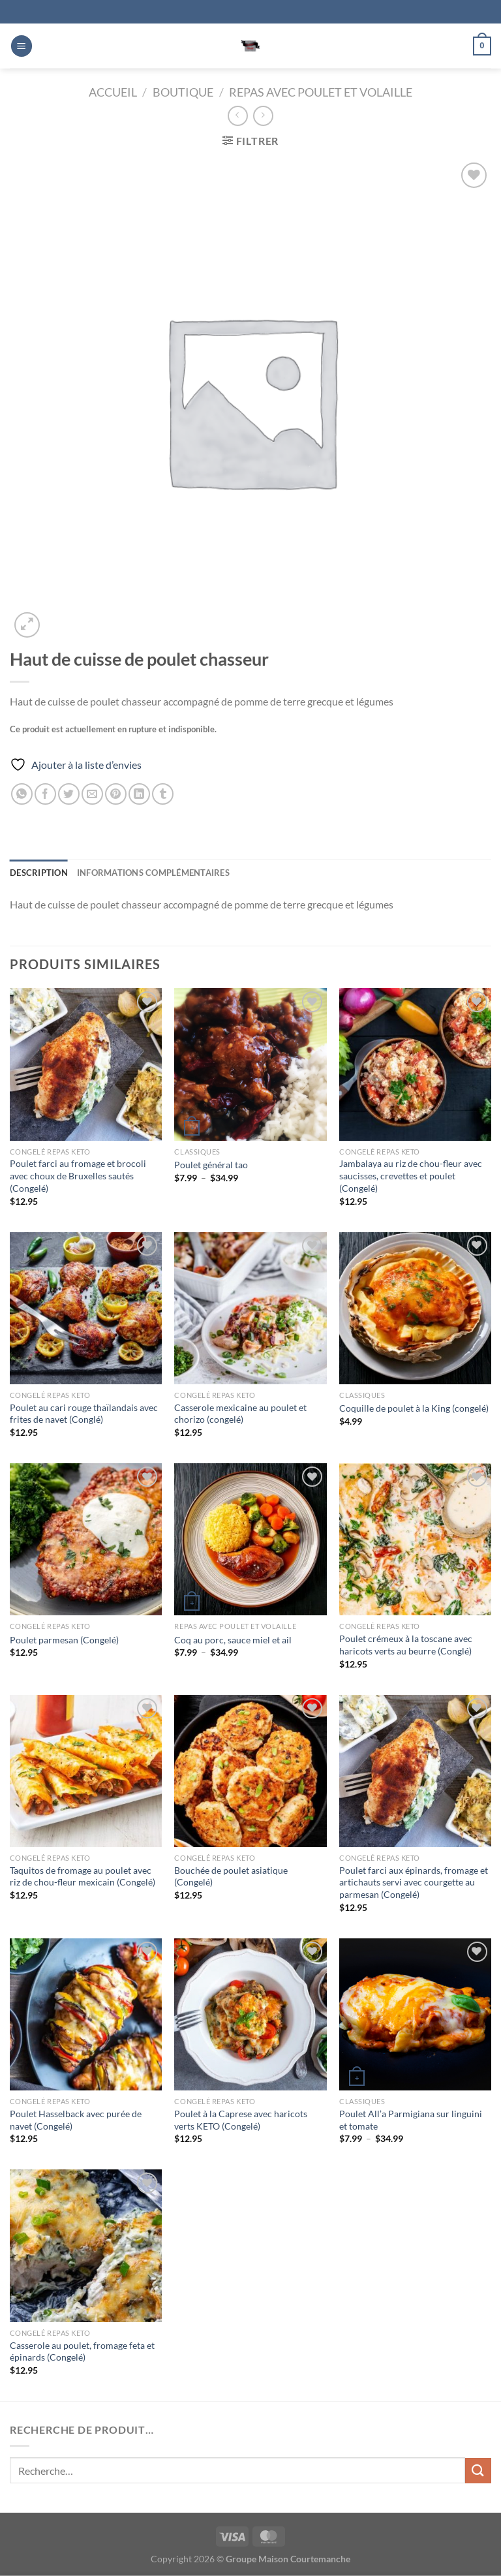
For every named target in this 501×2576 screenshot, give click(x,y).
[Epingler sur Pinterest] (116, 794)
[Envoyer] (478, 2470)
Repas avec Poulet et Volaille (320, 92)
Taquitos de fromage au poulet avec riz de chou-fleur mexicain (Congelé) (82, 1876)
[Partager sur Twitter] (69, 794)
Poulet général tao (211, 1164)
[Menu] (21, 46)
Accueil (113, 92)
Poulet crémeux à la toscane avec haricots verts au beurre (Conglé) (405, 1644)
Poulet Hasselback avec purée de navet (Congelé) (76, 2120)
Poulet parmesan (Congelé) (64, 1639)
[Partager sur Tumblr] (163, 794)
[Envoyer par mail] (92, 794)
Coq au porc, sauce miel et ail (233, 1639)
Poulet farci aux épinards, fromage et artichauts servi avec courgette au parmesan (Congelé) (413, 1882)
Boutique (183, 92)
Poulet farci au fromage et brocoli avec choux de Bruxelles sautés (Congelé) (78, 1175)
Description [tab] (39, 872)
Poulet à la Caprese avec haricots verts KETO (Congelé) (240, 2120)
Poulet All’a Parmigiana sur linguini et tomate (410, 2120)
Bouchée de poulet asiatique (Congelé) (231, 1876)
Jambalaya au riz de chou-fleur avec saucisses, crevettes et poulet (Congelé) (410, 1175)
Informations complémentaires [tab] (153, 872)
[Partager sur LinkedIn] (139, 794)
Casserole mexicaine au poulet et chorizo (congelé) (240, 1413)
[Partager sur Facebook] (45, 794)
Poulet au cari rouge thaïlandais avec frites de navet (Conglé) (84, 1413)
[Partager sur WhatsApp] (22, 794)
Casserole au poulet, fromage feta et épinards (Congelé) (82, 2351)
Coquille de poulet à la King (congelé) (414, 1408)
